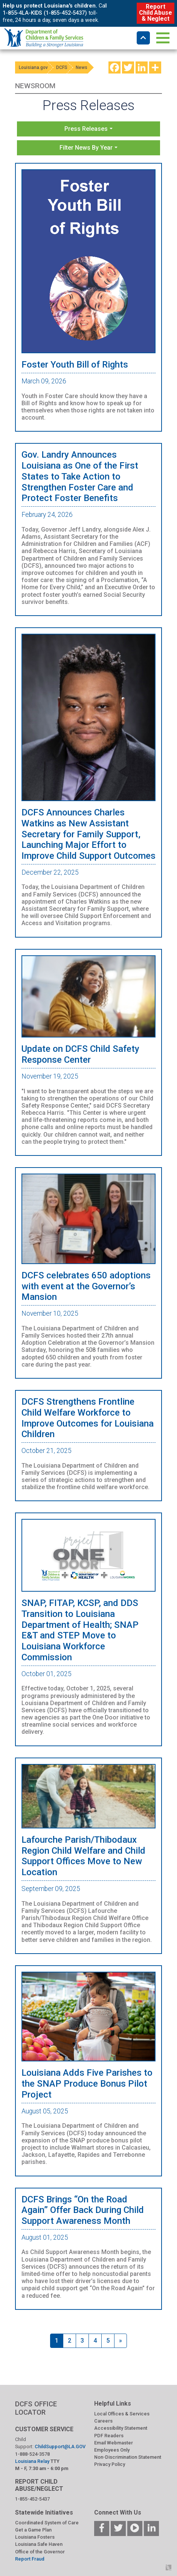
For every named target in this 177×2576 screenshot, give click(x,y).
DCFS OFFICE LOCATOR (36, 2408)
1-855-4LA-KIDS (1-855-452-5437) (45, 13)
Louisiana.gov (33, 67)
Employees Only (112, 2450)
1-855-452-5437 (32, 2499)
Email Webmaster (113, 2443)
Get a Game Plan (33, 2530)
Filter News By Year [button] (86, 147)
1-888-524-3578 (32, 2454)
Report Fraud (29, 2559)
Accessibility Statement (120, 2428)
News (81, 67)
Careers (103, 2421)
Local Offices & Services (122, 2414)
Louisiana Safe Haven (39, 2544)
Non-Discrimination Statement (127, 2457)
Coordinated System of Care (47, 2522)
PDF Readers (109, 2435)
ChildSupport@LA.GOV (60, 2446)
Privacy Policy (109, 2464)
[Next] (120, 2341)
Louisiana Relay (32, 2461)
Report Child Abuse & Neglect (155, 12)
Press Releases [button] (86, 128)
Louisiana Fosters (35, 2537)
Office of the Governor (40, 2552)
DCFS (61, 67)
